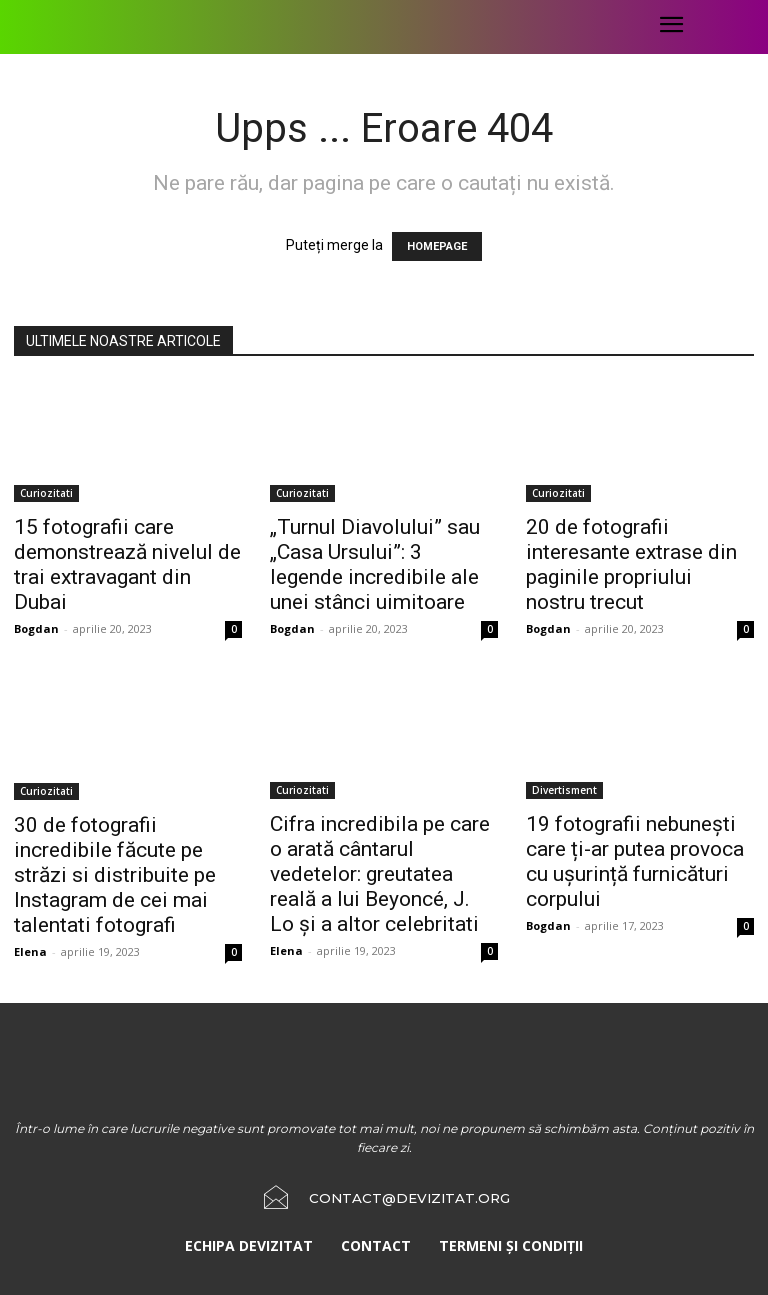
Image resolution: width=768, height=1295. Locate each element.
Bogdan (36, 628)
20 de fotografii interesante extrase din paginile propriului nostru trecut (631, 564)
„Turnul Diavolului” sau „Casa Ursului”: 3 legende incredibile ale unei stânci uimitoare (375, 564)
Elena (30, 951)
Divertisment (564, 790)
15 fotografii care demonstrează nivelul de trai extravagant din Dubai (127, 564)
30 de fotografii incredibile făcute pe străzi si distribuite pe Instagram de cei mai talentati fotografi (115, 875)
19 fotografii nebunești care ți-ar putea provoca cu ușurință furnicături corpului (635, 861)
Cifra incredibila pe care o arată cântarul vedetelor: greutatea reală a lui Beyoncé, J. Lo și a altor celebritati (380, 874)
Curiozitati (46, 493)
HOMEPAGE (437, 246)
